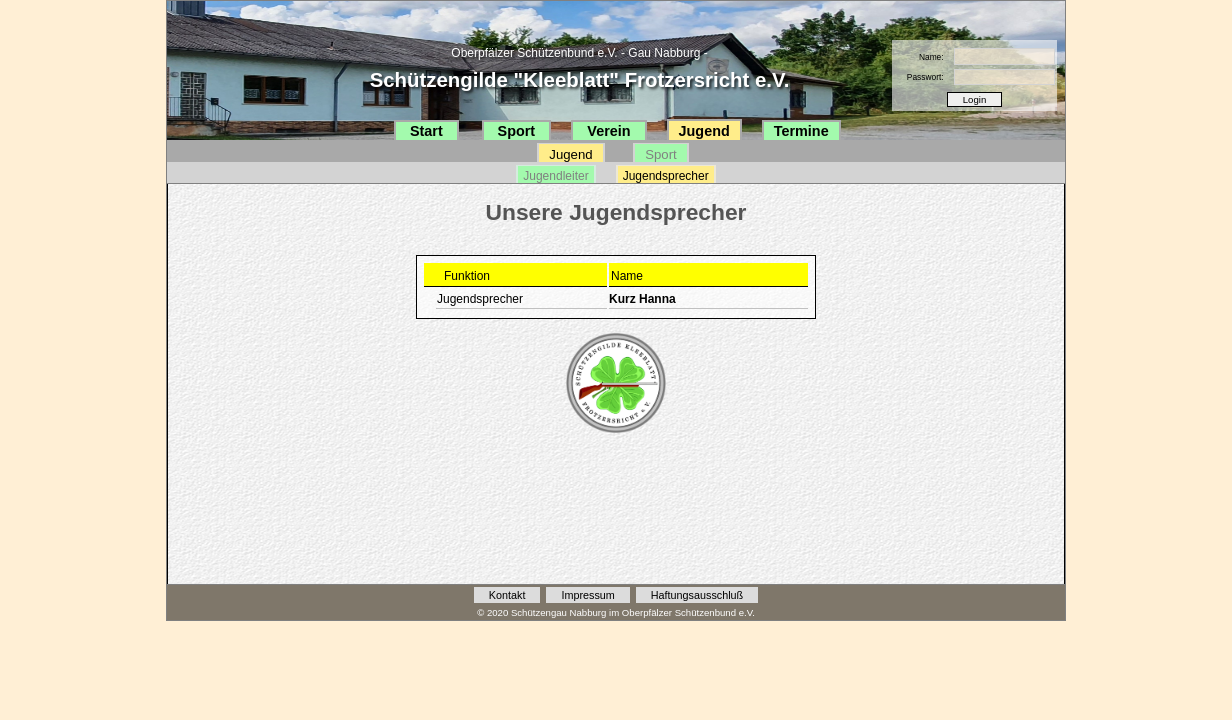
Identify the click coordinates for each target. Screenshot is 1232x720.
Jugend (704, 131)
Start (426, 131)
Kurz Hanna (642, 299)
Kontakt (507, 595)
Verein (608, 131)
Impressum (587, 595)
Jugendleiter (555, 176)
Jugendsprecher (666, 176)
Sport (517, 131)
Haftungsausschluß (697, 595)
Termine (801, 131)
